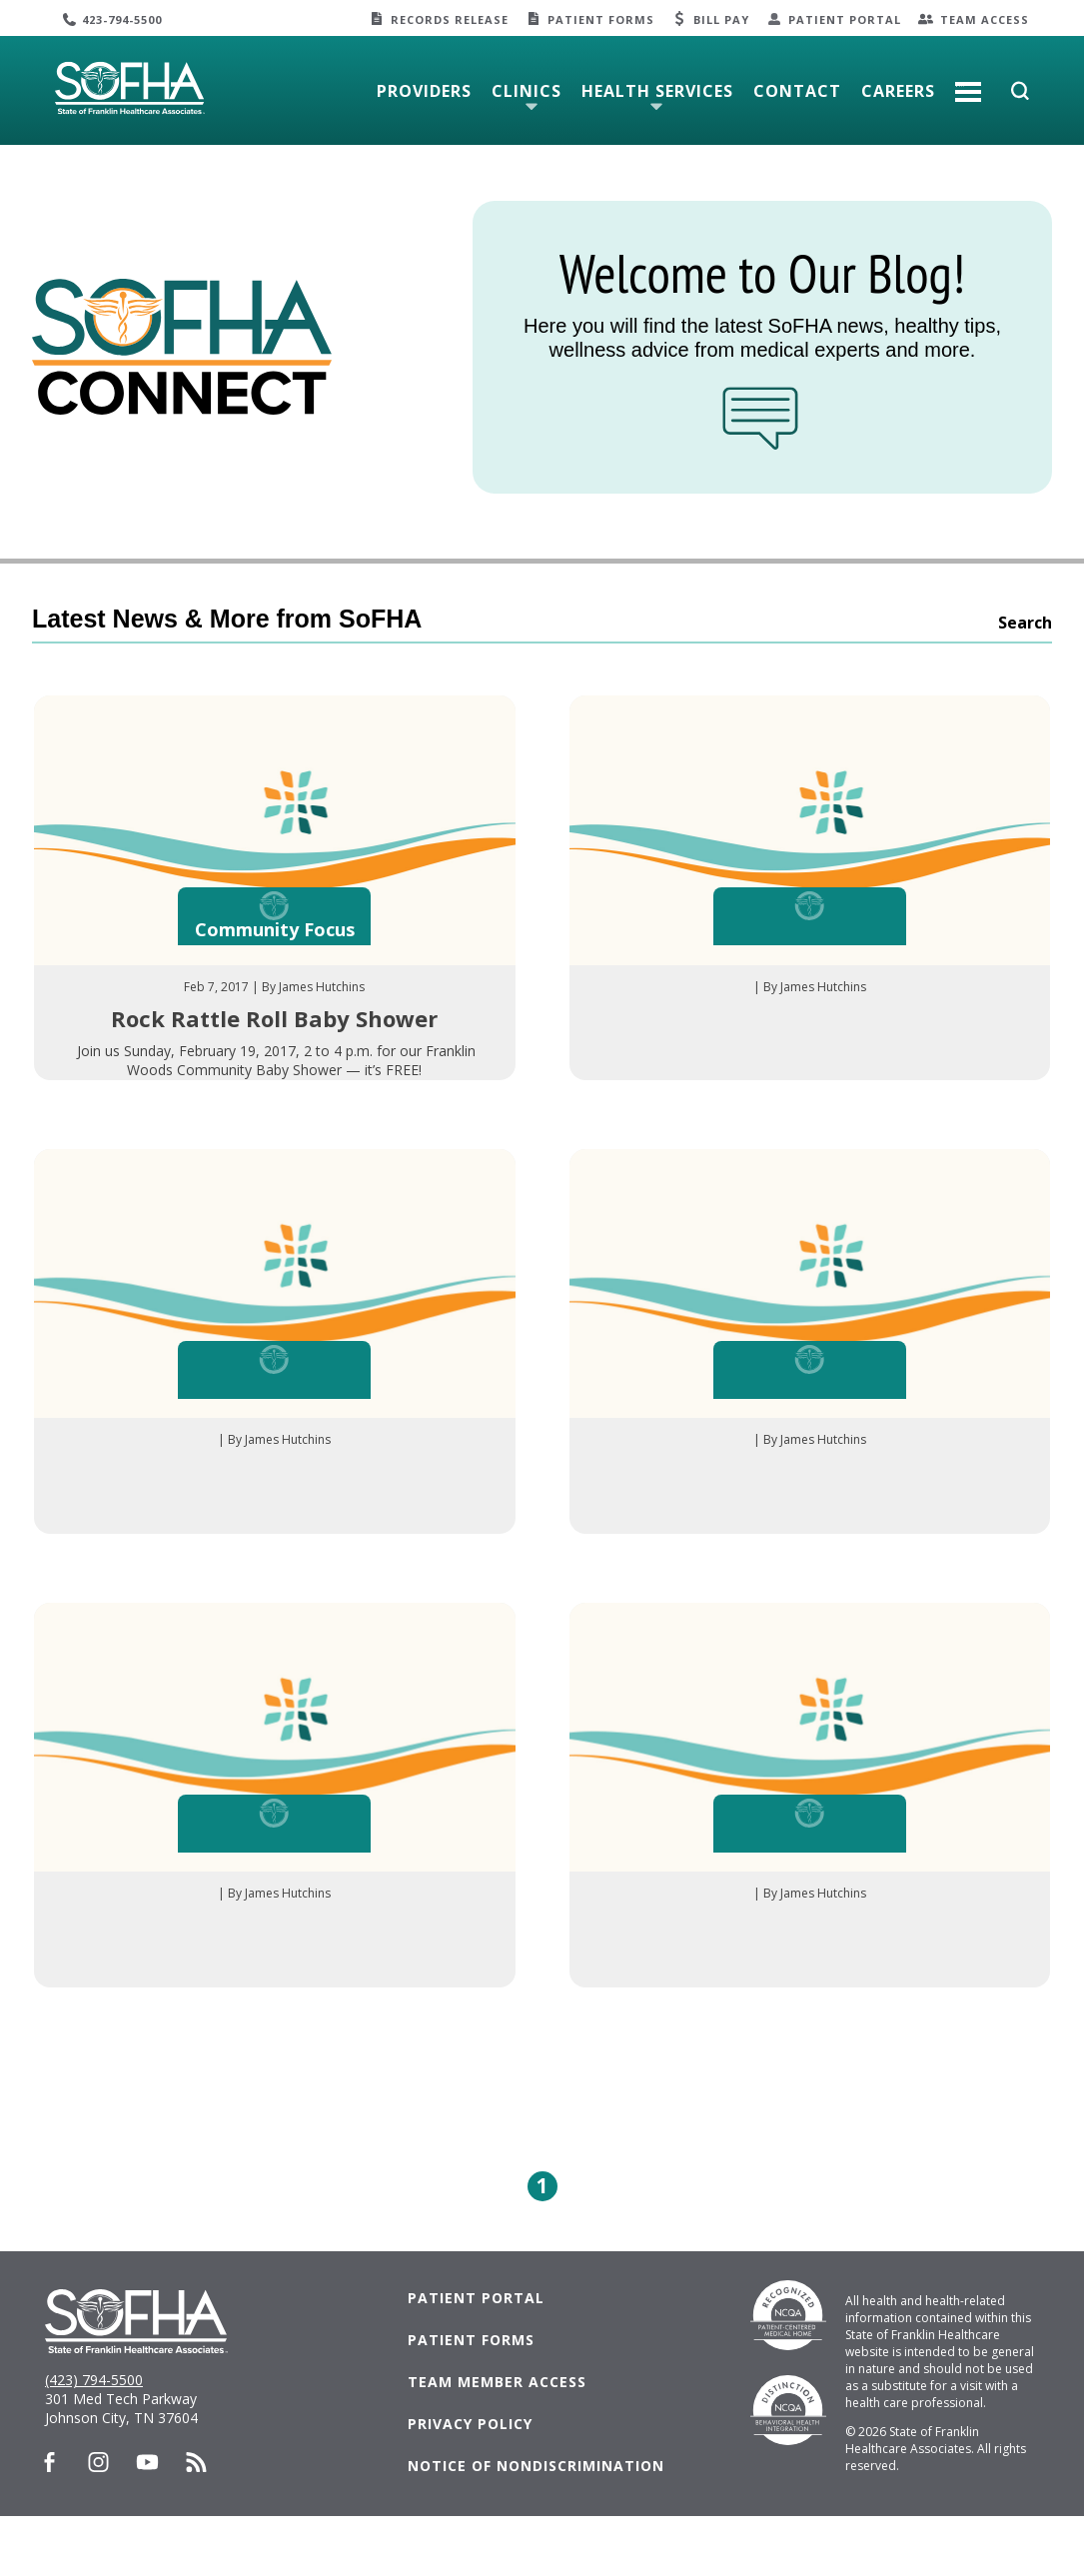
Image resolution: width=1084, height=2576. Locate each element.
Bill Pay (721, 19)
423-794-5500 (122, 19)
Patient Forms (600, 19)
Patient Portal (844, 19)
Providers (424, 91)
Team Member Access (497, 2441)
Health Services (657, 91)
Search (1025, 623)
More (968, 84)
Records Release (450, 19)
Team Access (984, 19)
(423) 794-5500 (94, 2439)
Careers (898, 91)
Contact (797, 91)
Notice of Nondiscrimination (536, 2525)
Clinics (526, 91)
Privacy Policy (470, 2483)
